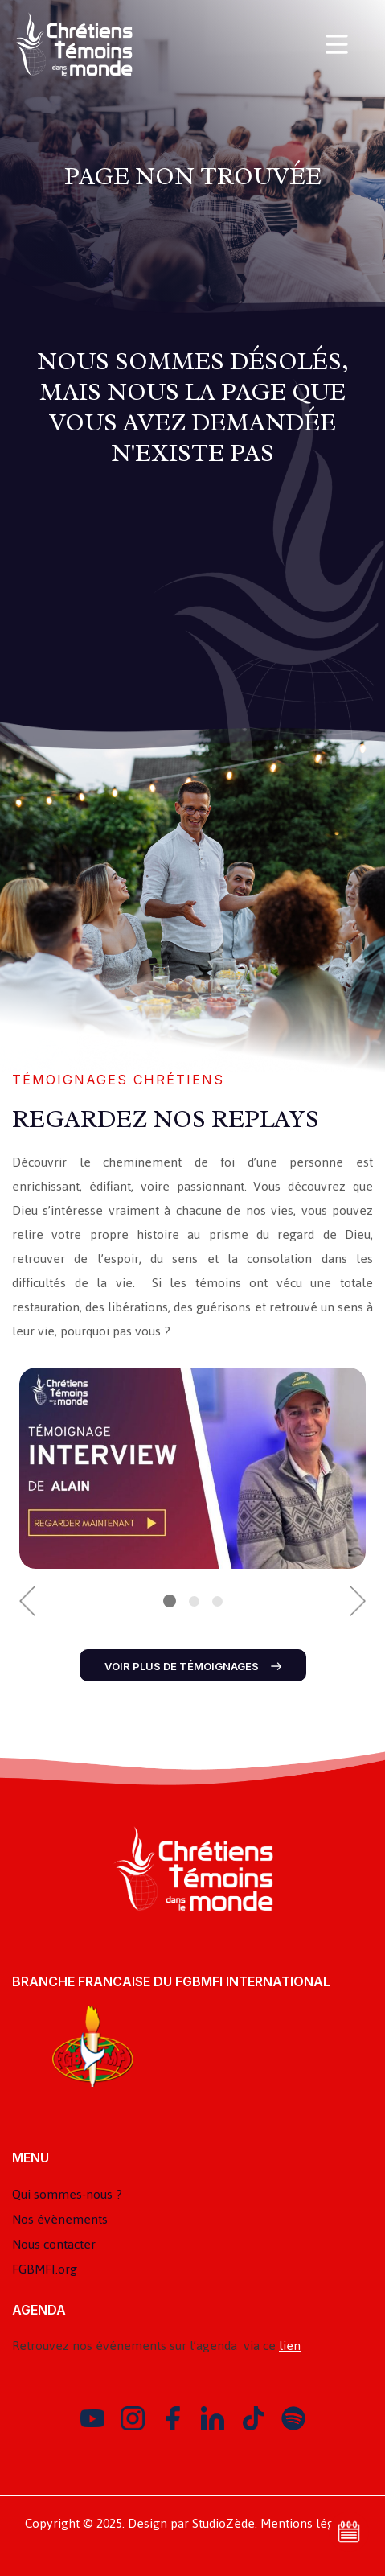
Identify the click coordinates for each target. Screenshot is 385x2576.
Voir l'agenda (349, 2532)
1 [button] (169, 1601)
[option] (192, 1468)
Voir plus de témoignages (192, 1666)
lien (290, 2345)
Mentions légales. (310, 2523)
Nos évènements (60, 2219)
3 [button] (217, 1601)
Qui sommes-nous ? (67, 2194)
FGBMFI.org (44, 2269)
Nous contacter (54, 2244)
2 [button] (194, 1601)
